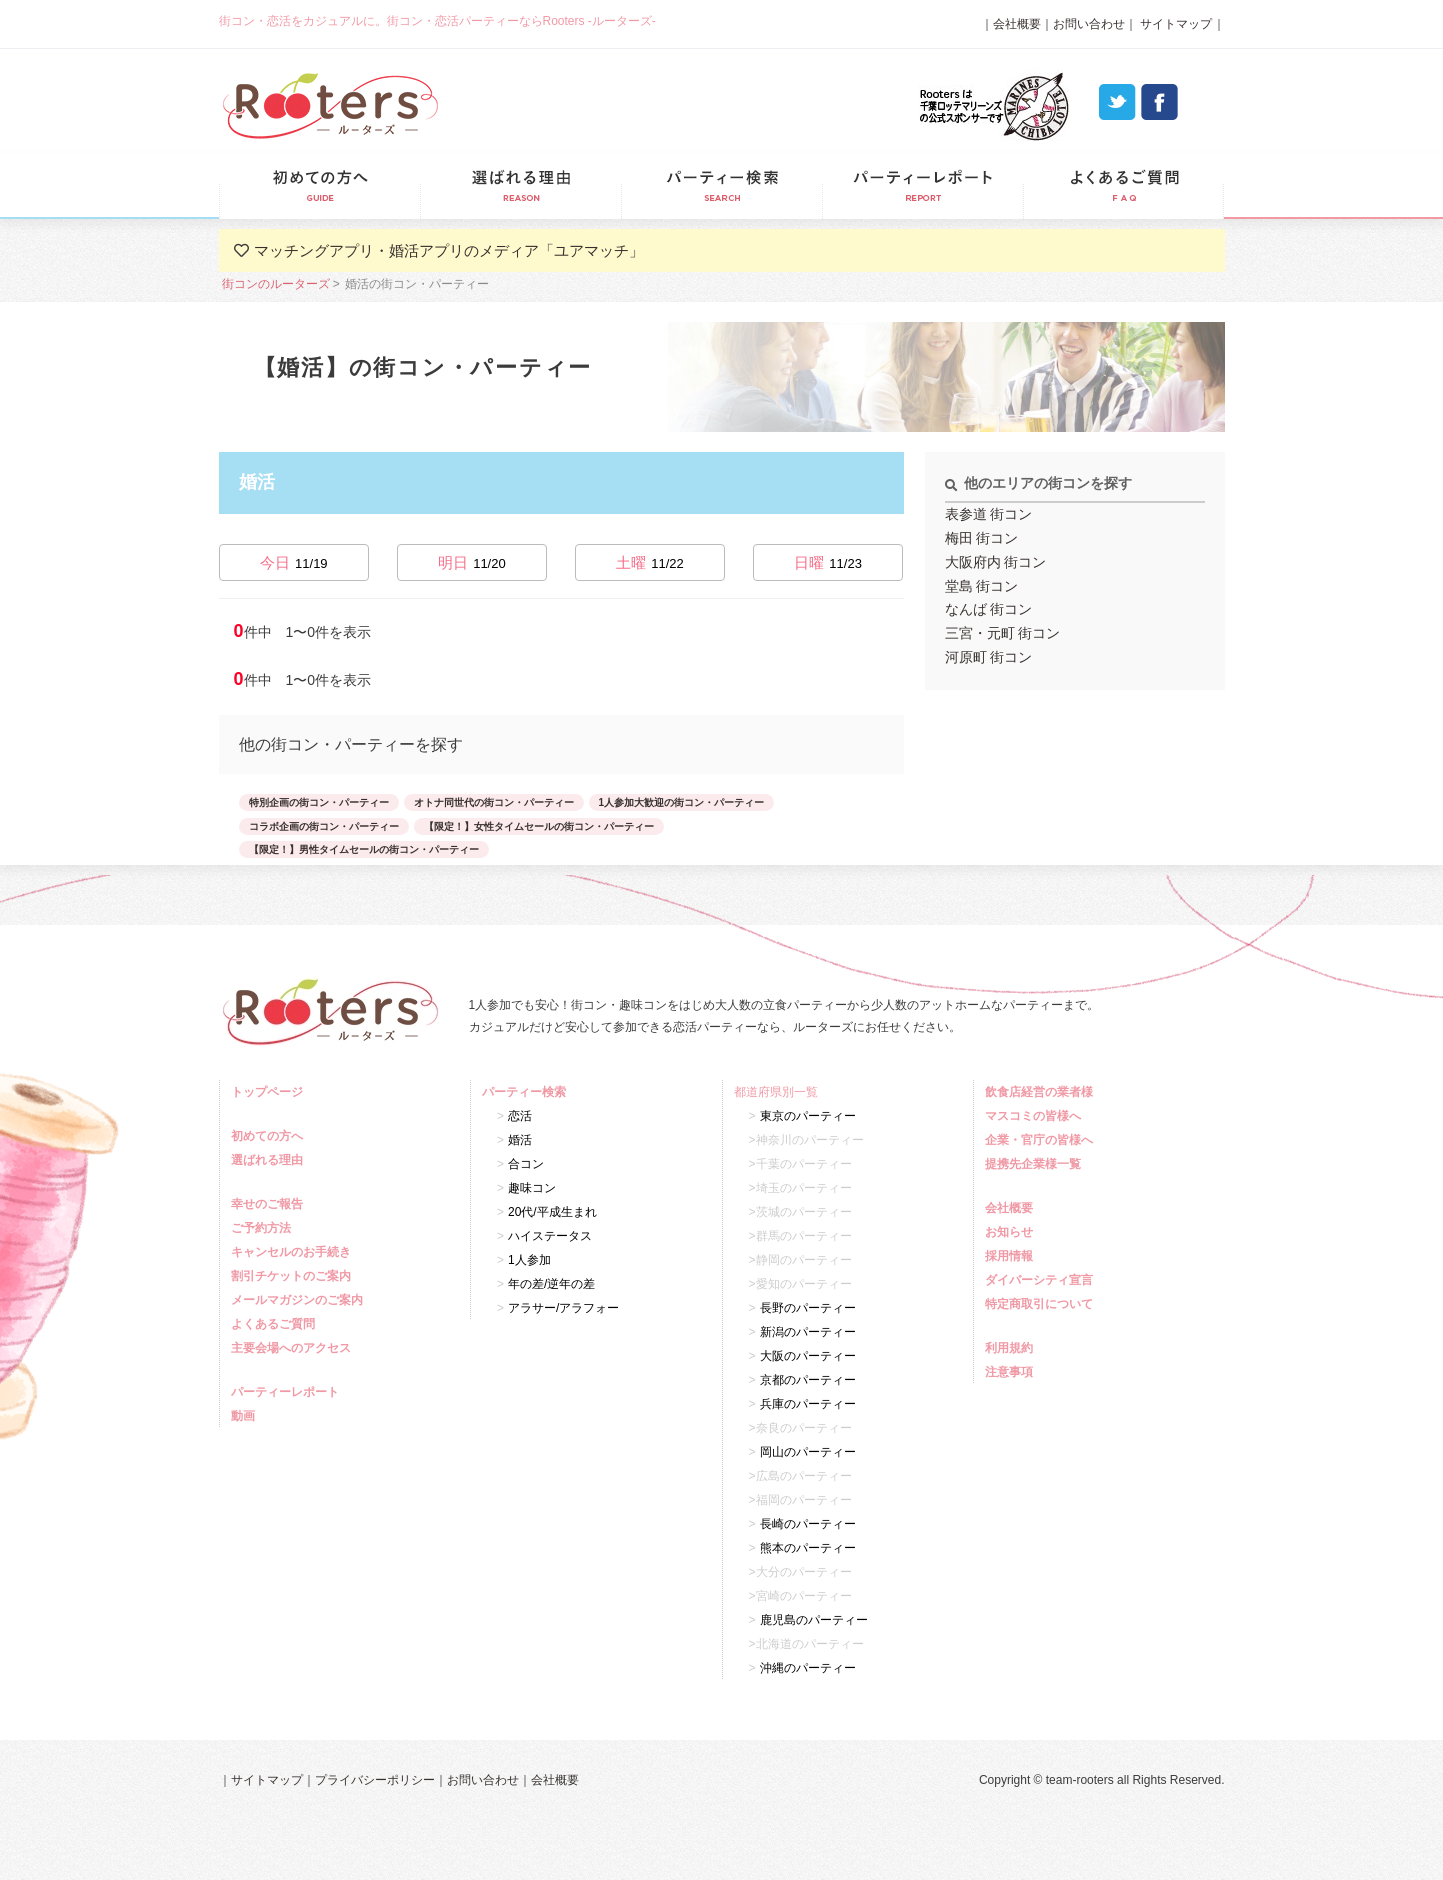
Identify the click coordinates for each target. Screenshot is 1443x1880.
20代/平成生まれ (552, 1212)
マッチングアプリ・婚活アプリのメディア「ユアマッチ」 (449, 250)
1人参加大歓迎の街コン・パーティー (682, 802)
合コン (526, 1164)
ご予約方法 (263, 1228)
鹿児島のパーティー (814, 1620)
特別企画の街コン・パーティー (319, 802)
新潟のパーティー (808, 1332)
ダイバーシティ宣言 (1041, 1280)
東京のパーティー (808, 1116)
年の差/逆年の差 (551, 1284)
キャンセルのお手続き (293, 1252)
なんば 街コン (989, 609)
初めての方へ (269, 1136)
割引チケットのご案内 (293, 1276)
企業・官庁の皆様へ (1041, 1140)
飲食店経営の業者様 (1041, 1092)
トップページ (269, 1092)
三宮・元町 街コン (1003, 633)
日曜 (828, 562)
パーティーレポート (922, 186)
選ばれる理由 (520, 186)
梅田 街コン (982, 538)
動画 (245, 1416)
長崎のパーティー (808, 1524)
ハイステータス (550, 1236)
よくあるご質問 (1123, 186)
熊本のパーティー (808, 1548)
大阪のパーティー (808, 1356)
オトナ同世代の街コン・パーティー (494, 802)
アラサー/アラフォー (563, 1308)
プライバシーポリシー (375, 1780)
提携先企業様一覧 (1035, 1164)
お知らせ (1011, 1232)
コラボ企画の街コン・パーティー (324, 826)
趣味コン (532, 1188)
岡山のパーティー (808, 1452)
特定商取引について (1041, 1304)
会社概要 (1017, 24)
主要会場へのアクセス (293, 1348)
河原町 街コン (989, 657)
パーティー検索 (721, 186)
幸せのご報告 (269, 1204)
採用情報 (1011, 1256)
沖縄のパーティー (808, 1668)
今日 (294, 562)
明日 (472, 562)
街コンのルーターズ (276, 284)
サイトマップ (1174, 24)
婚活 (520, 1140)
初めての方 (319, 186)
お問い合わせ (1089, 24)
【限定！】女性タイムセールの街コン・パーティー (539, 826)
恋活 (520, 1116)
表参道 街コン (989, 514)
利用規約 (1011, 1348)
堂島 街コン (982, 586)
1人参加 (529, 1260)
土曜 (650, 562)
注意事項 (1011, 1372)
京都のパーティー (808, 1380)
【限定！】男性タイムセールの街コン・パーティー (364, 849)
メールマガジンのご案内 (299, 1300)
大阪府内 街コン (996, 562)
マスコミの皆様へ (1035, 1116)
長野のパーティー (808, 1308)
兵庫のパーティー (808, 1404)
